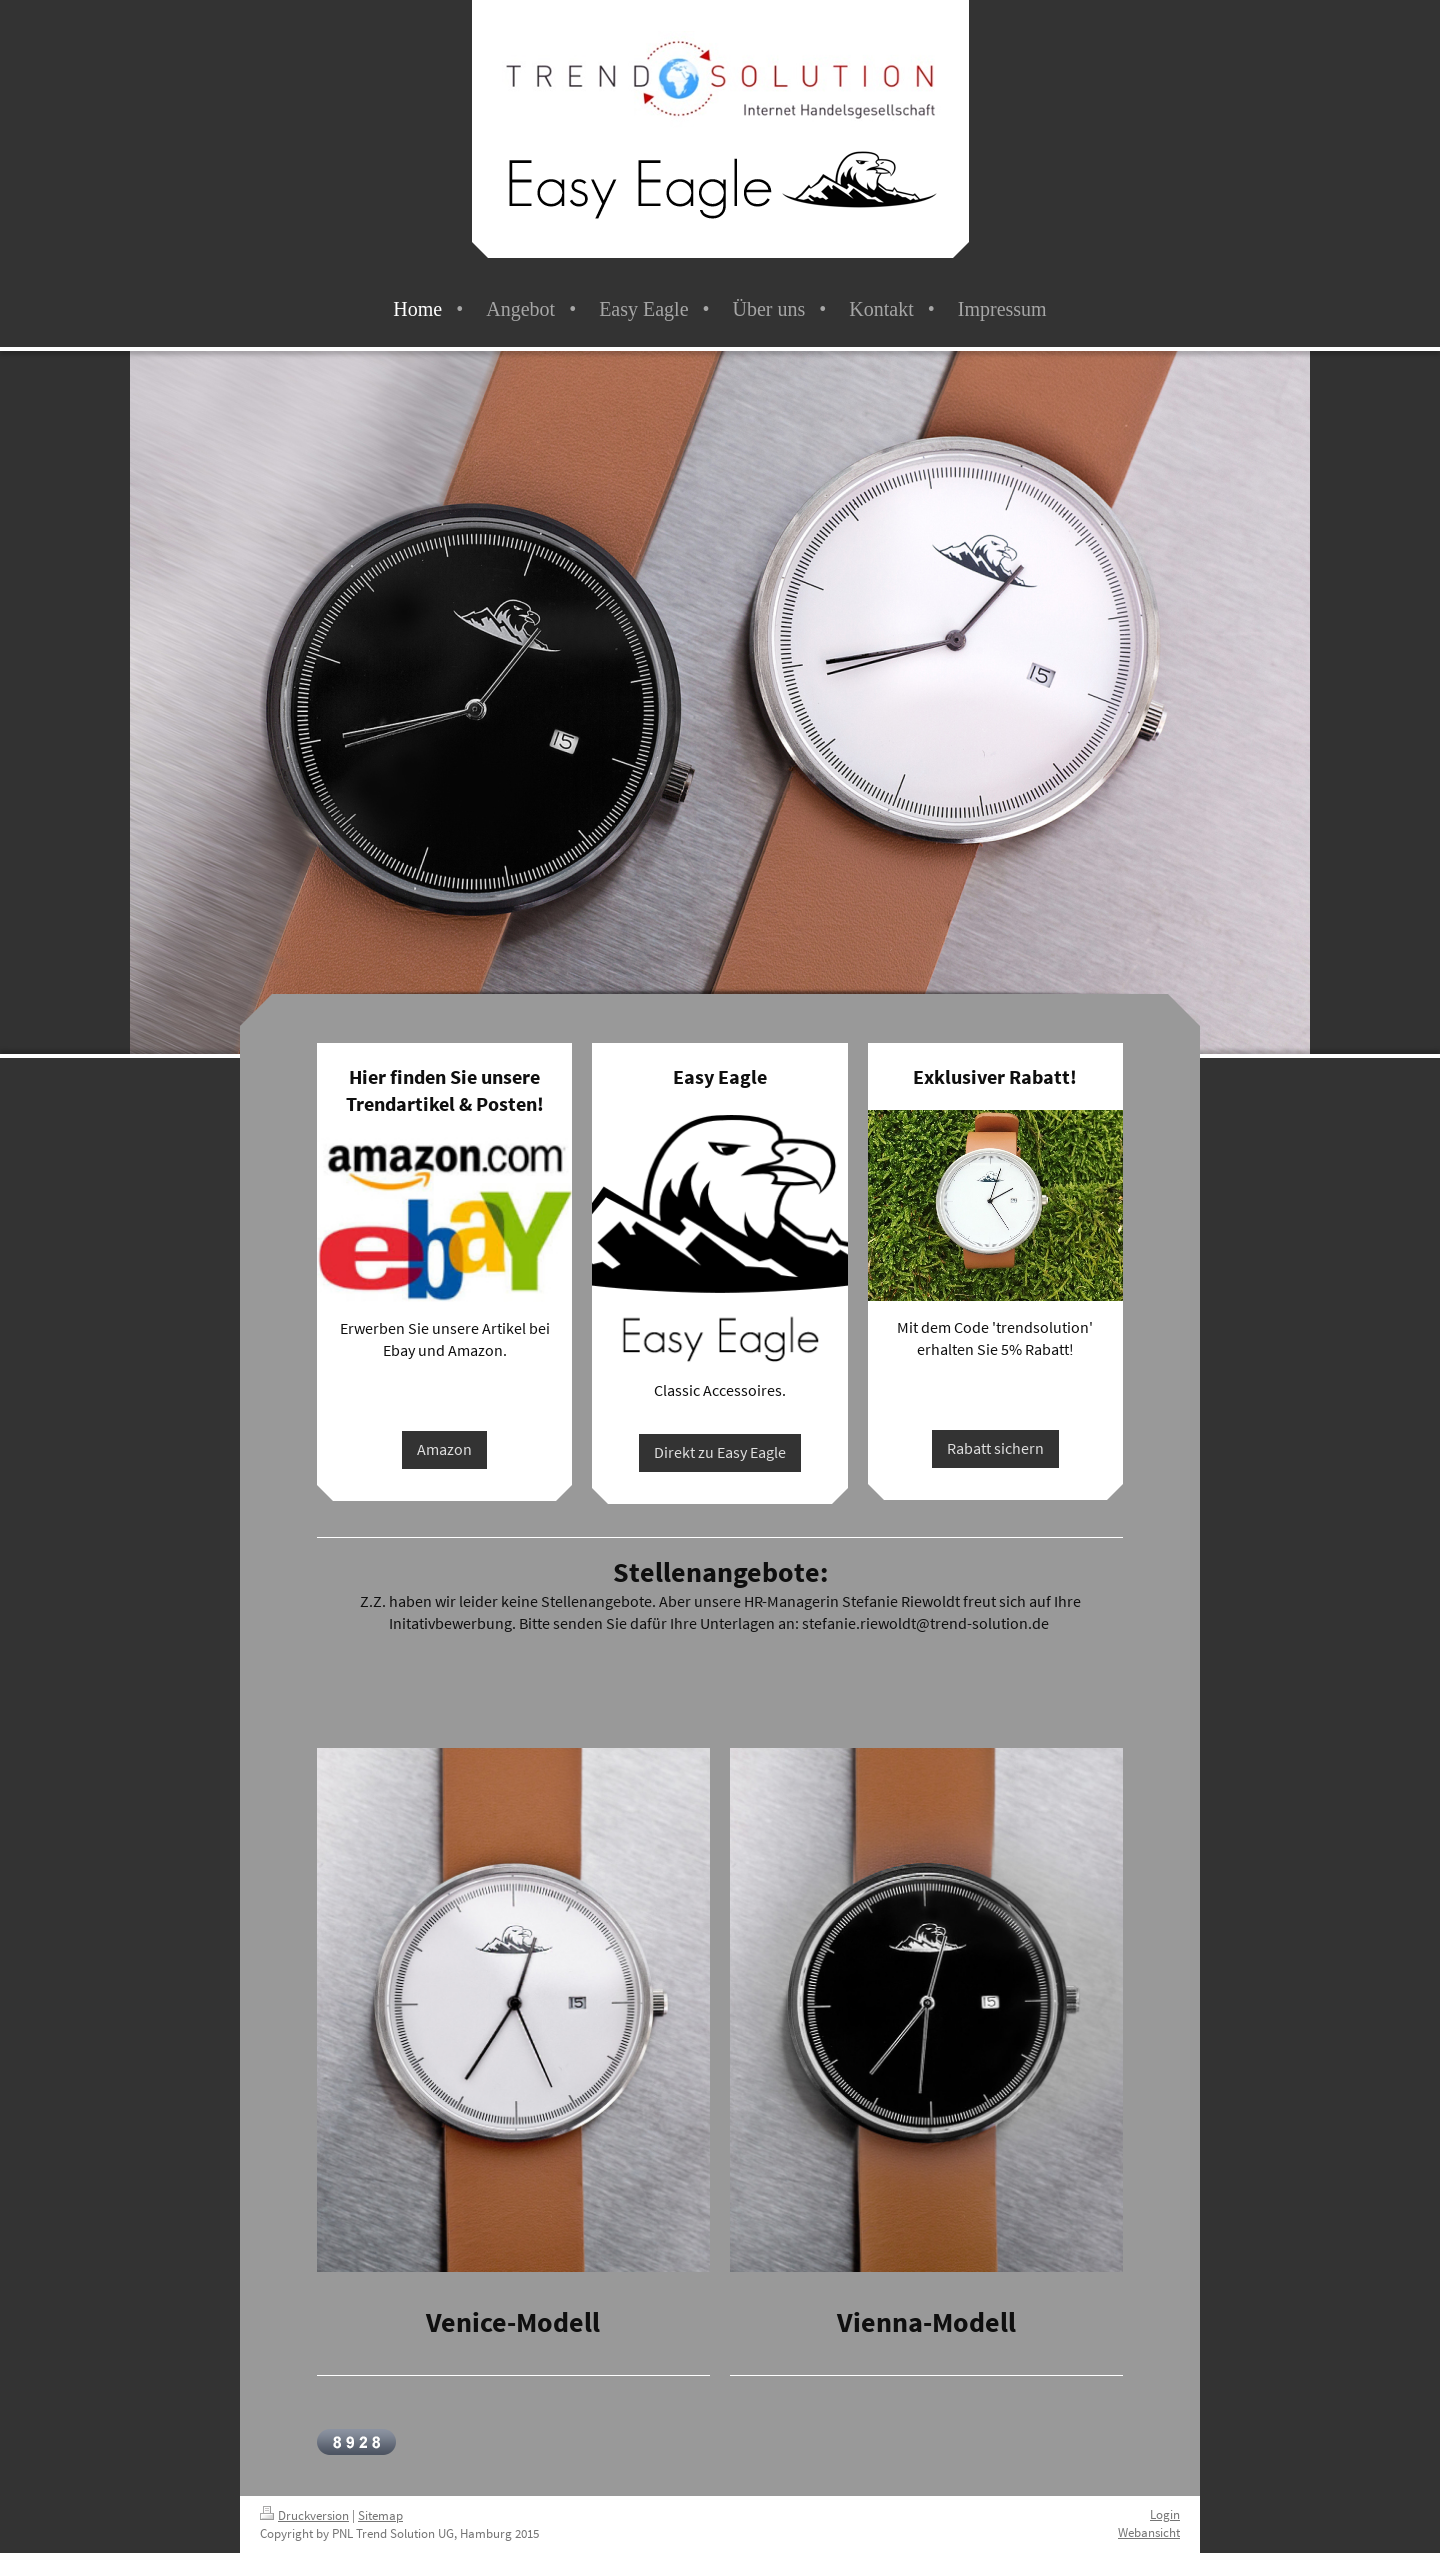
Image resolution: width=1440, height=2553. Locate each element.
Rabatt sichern (995, 1448)
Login (1165, 2514)
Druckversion (304, 2515)
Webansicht (1149, 2532)
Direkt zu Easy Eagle (720, 1452)
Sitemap (380, 2515)
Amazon (444, 1449)
